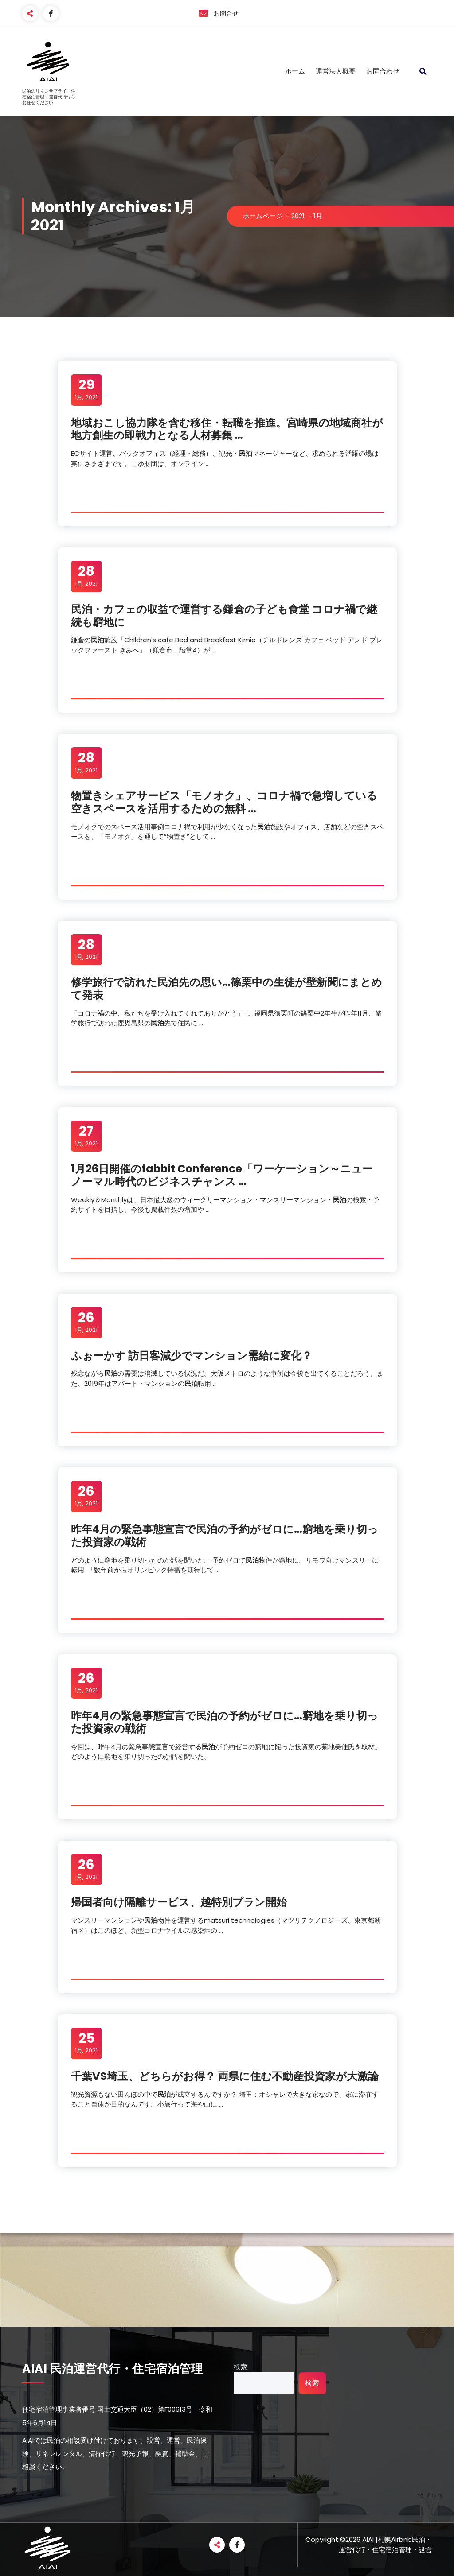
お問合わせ (382, 71)
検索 (240, 2366)
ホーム (295, 71)
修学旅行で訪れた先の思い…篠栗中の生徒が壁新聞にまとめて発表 (226, 988)
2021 (298, 216)
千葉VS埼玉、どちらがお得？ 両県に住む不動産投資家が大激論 (225, 2076)
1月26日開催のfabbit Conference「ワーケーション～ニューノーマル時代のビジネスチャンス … (222, 1175)
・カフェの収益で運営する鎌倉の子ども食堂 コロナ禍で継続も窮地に (224, 615)
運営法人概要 (336, 71)
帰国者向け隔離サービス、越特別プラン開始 (179, 1902)
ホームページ (262, 216)
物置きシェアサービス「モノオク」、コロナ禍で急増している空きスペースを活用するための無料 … (224, 802)
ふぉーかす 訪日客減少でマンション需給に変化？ (191, 1355)
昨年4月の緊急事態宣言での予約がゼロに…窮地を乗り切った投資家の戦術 (224, 1535)
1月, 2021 (86, 389)
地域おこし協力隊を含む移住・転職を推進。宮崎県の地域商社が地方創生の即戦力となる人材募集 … (227, 429)
